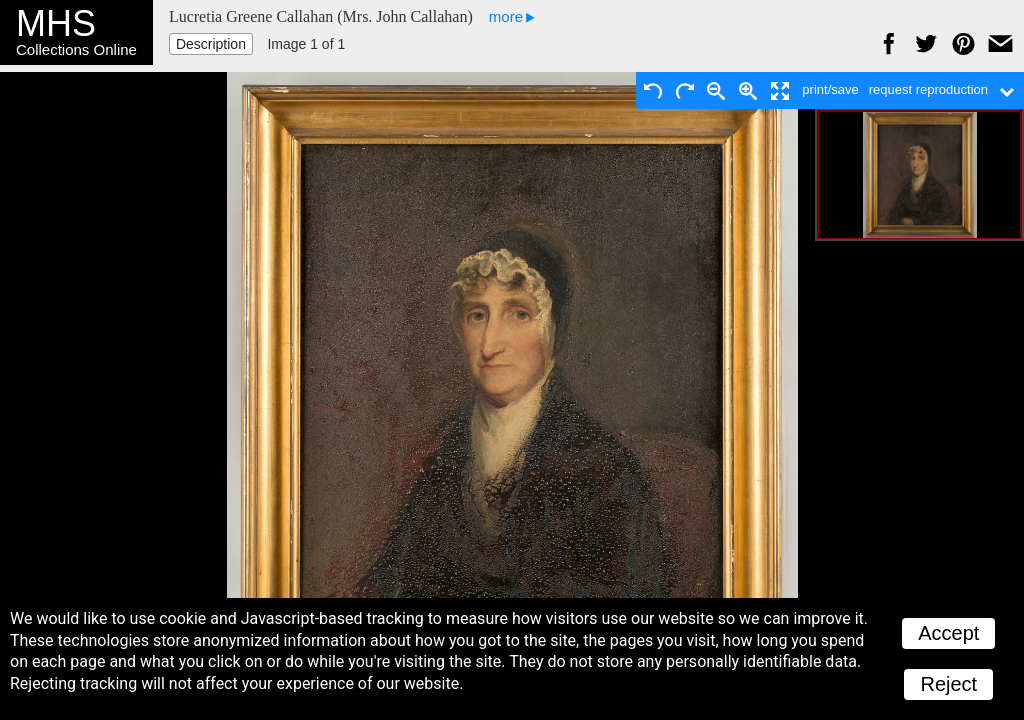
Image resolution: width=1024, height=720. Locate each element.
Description (211, 44)
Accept (948, 633)
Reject (948, 684)
